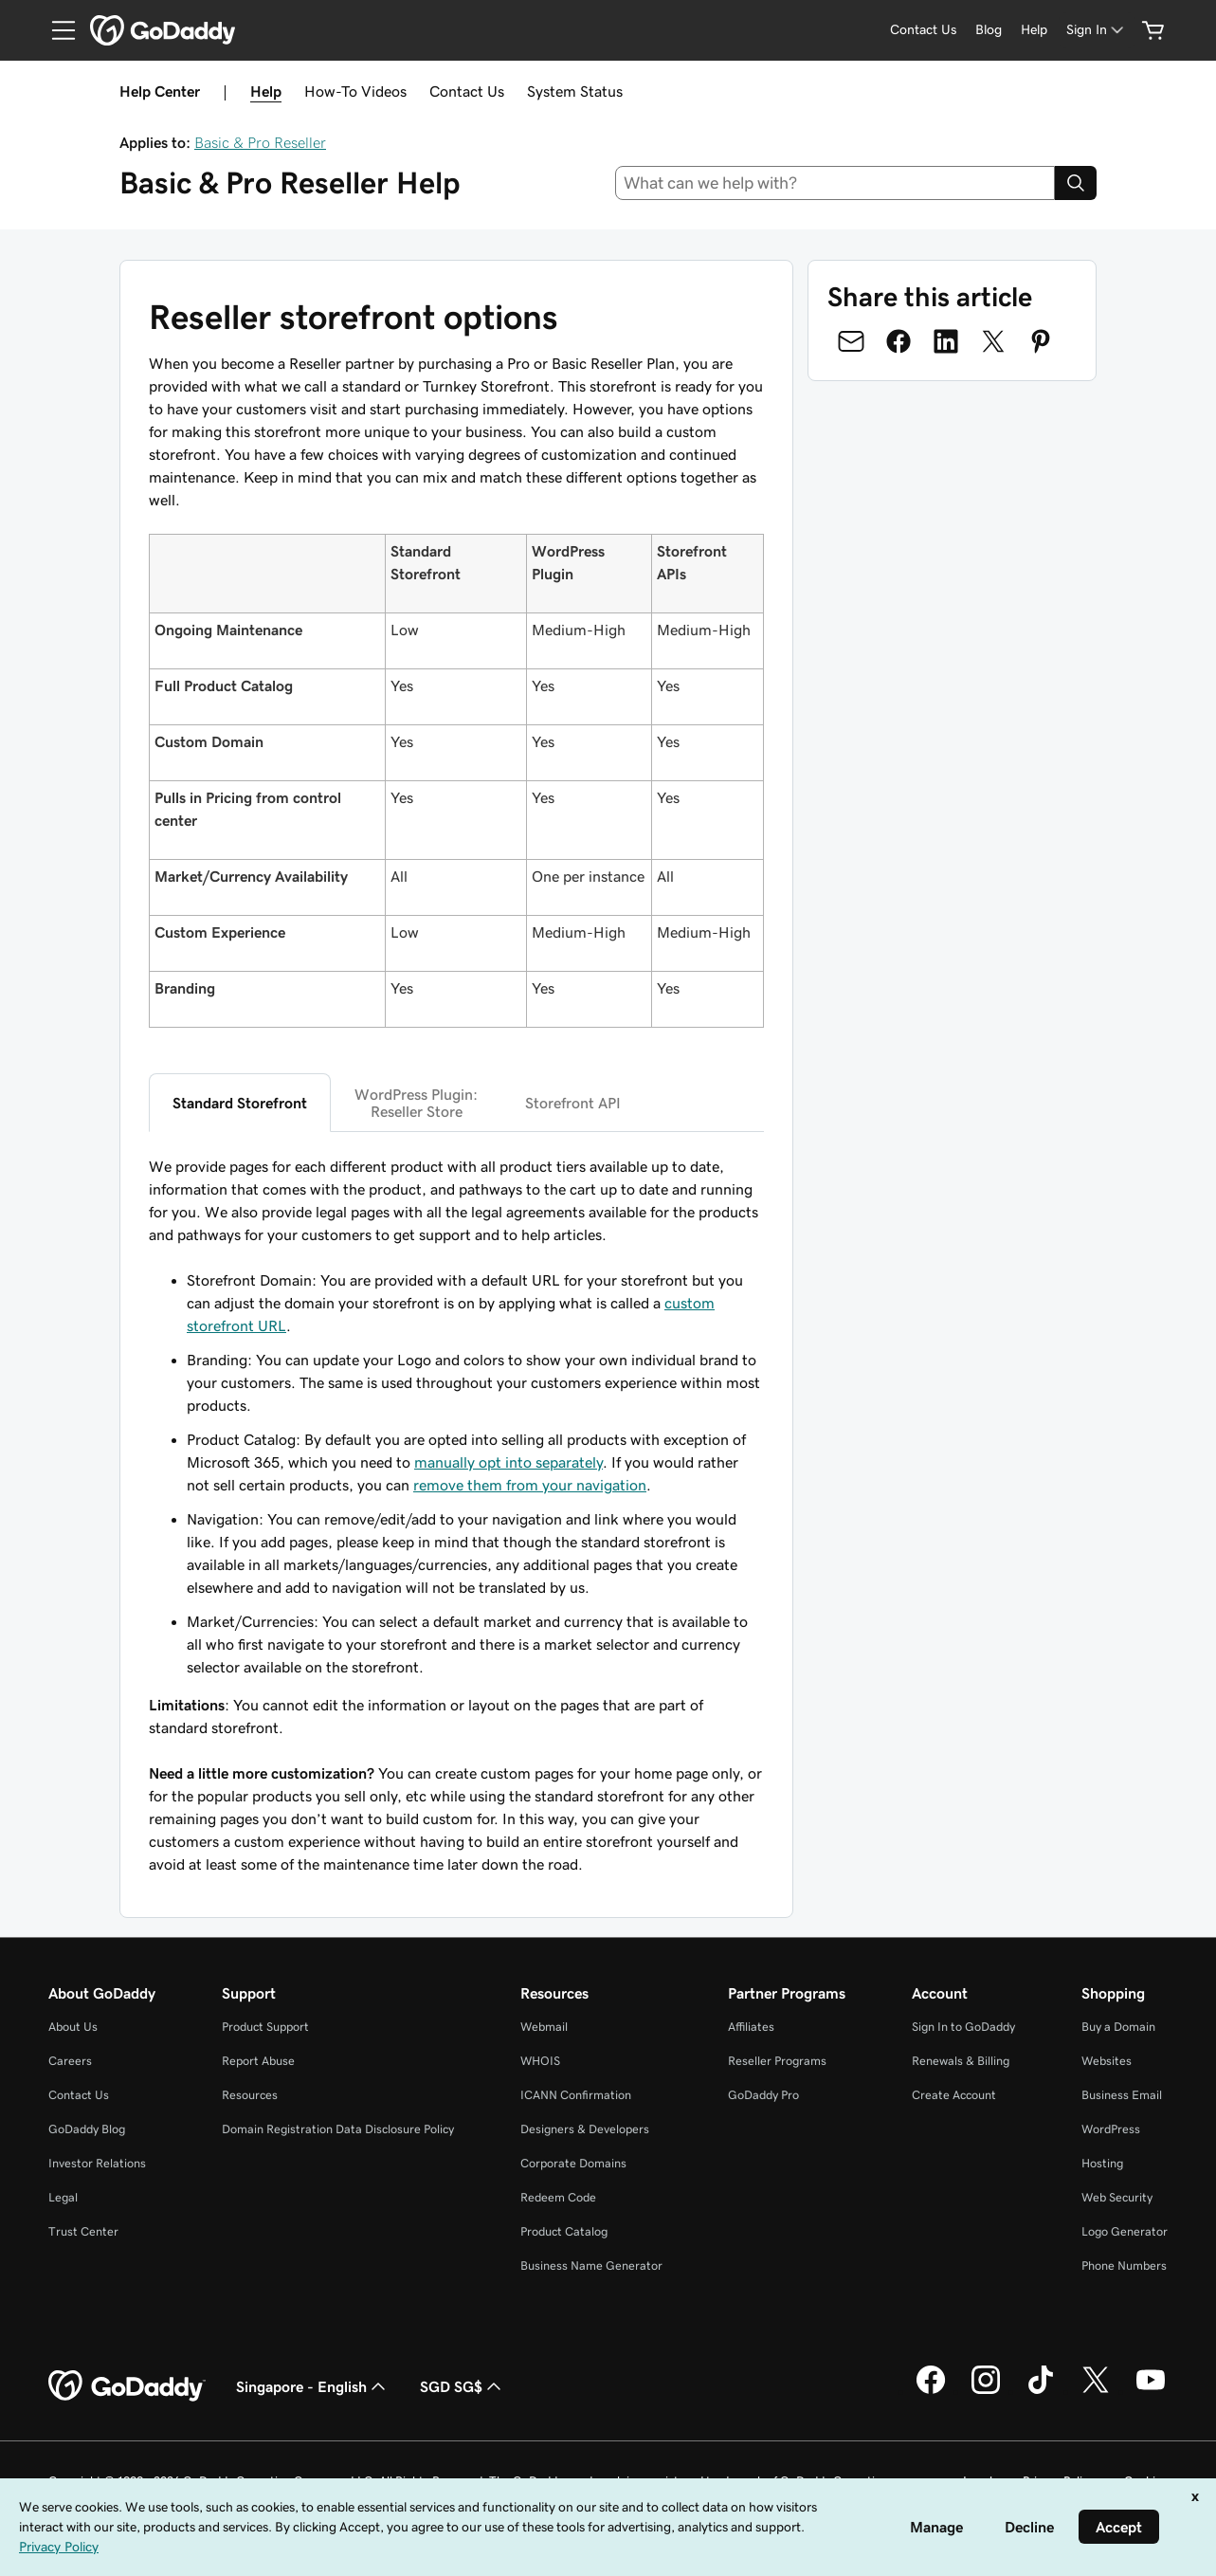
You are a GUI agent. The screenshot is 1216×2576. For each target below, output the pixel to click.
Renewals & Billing (960, 2061)
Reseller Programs (777, 2061)
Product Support (265, 2026)
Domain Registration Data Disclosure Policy (338, 2129)
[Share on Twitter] (993, 341)
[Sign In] (1096, 29)
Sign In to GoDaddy (963, 2026)
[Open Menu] (56, 30)
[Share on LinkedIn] (946, 341)
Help (265, 91)
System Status (575, 91)
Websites (1106, 2061)
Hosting (1102, 2163)
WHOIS (540, 2061)
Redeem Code (558, 2197)
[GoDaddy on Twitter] (1096, 2391)
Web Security (1116, 2197)
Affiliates (751, 2026)
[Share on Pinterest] (1040, 341)
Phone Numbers (1124, 2265)
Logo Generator (1124, 2231)
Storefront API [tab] (573, 1102)
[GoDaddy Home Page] (127, 2386)
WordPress (1110, 2129)
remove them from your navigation (529, 1484)
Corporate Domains (573, 2163)
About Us (73, 2026)
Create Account (954, 2095)
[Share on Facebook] (898, 341)
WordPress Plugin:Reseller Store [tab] (416, 1103)
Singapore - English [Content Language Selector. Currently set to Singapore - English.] (313, 2386)
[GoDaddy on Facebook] (931, 2391)
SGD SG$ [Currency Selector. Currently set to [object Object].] (462, 2386)
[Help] (1034, 29)
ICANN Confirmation (575, 2095)
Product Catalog (564, 2231)
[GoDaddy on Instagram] (986, 2391)
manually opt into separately (508, 1462)
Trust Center (83, 2231)
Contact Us (466, 91)
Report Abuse (258, 2061)
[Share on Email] (851, 341)
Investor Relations (97, 2163)
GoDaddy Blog (86, 2129)
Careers (70, 2061)
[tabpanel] (456, 1515)
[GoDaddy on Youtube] (1151, 2391)
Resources (250, 2095)
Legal (63, 2197)
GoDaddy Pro (763, 2095)
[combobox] (835, 183)
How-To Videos (355, 91)
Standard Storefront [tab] (239, 1102)
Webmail (544, 2026)
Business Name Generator (591, 2265)
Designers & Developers (584, 2129)
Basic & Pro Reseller (260, 142)
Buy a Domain (1118, 2026)
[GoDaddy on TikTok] (1041, 2391)
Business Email (1121, 2095)
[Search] (1076, 183)
